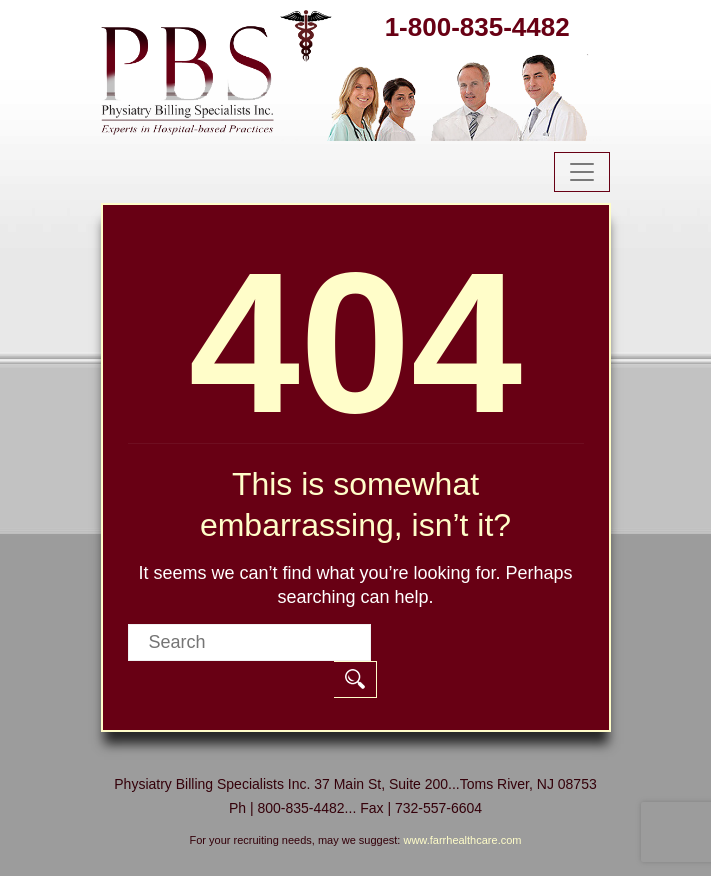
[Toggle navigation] (582, 172)
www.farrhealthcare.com (462, 840)
